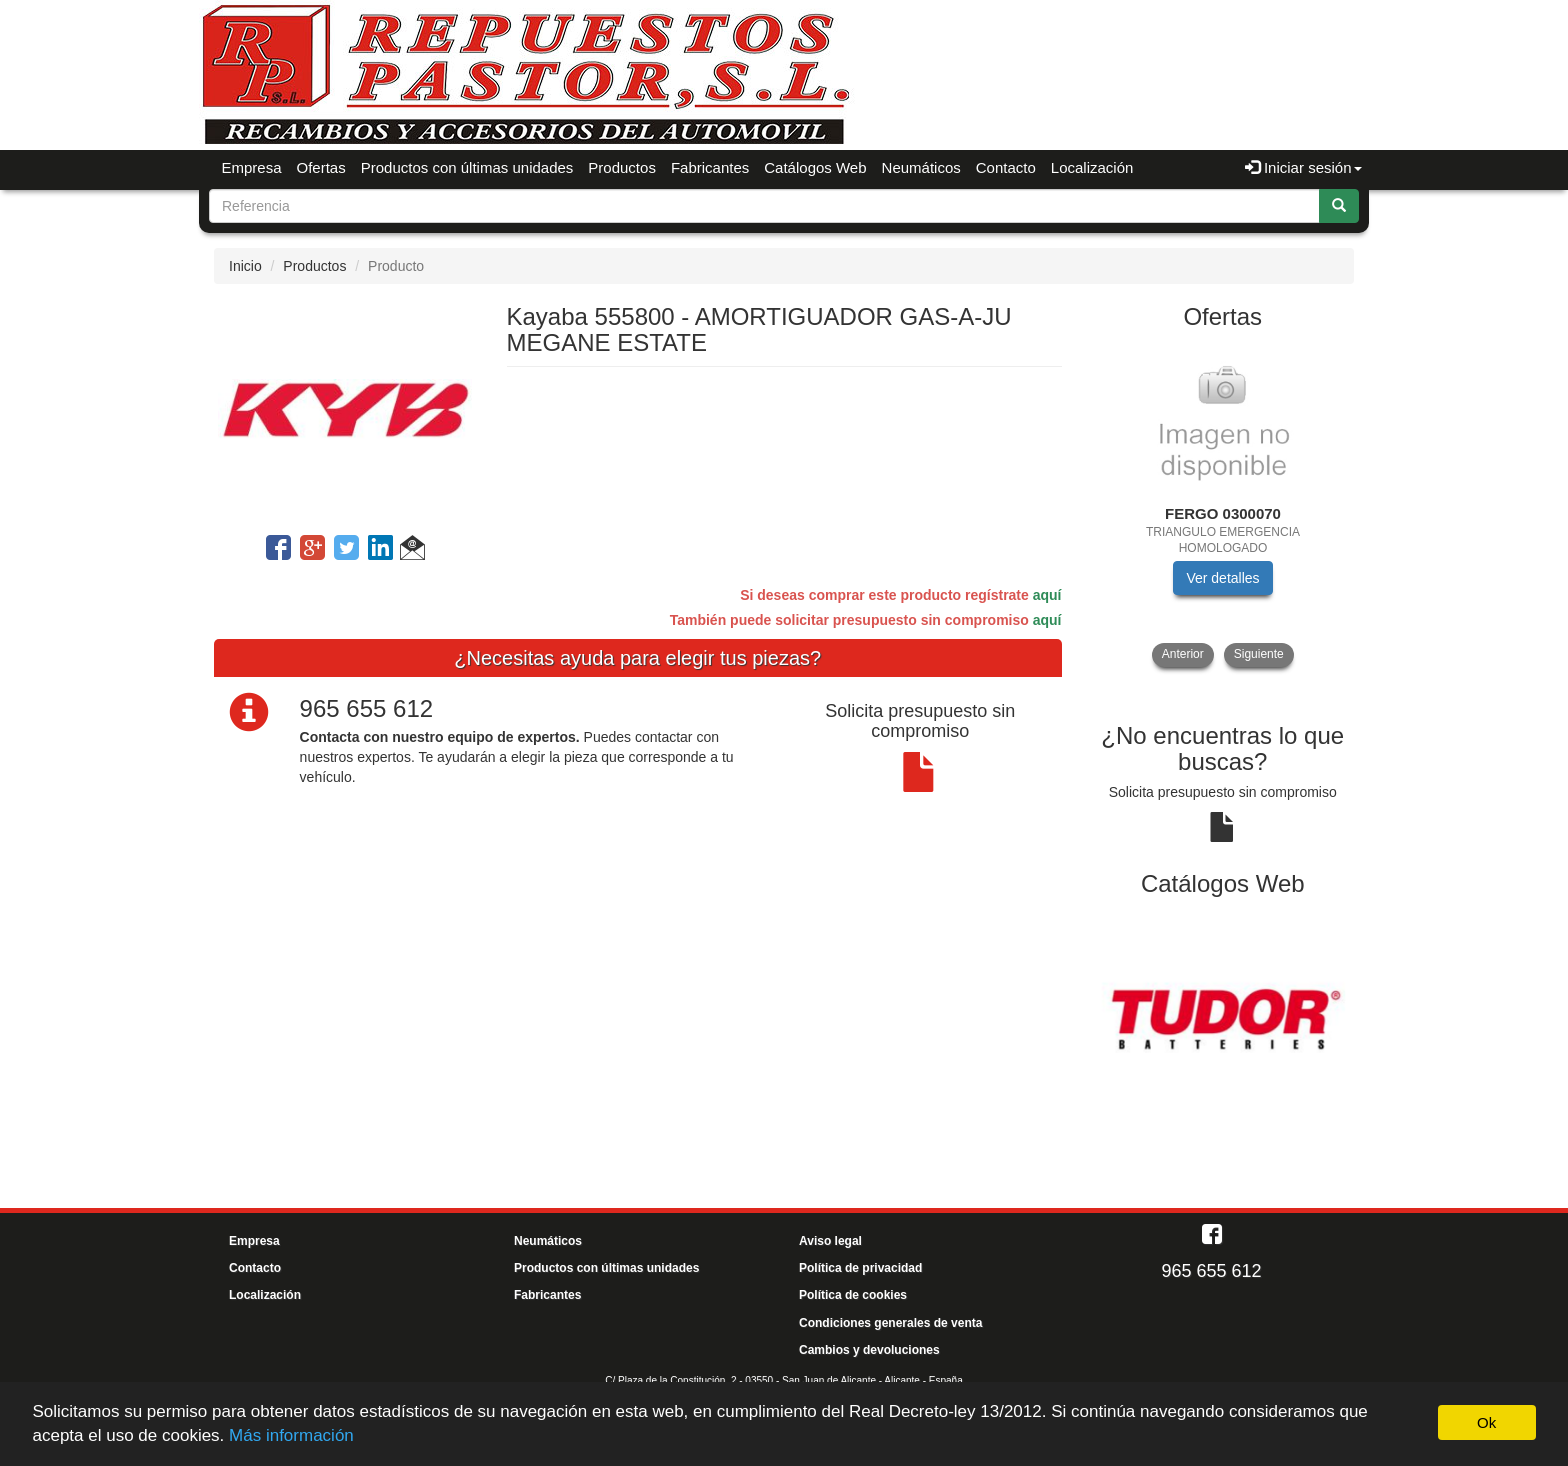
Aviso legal (830, 1241)
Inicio (245, 266)
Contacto (1006, 167)
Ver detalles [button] (1222, 578)
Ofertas (321, 167)
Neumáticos (921, 167)
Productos (622, 167)
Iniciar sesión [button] (1303, 167)
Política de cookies (853, 1295)
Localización (1092, 167)
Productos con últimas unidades (467, 167)
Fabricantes (710, 167)
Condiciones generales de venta (890, 1323)
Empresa (252, 167)
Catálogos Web (815, 167)
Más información (291, 1435)
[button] (412, 551)
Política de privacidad (860, 1268)
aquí (1047, 595)
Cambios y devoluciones (869, 1350)
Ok (1486, 1422)
